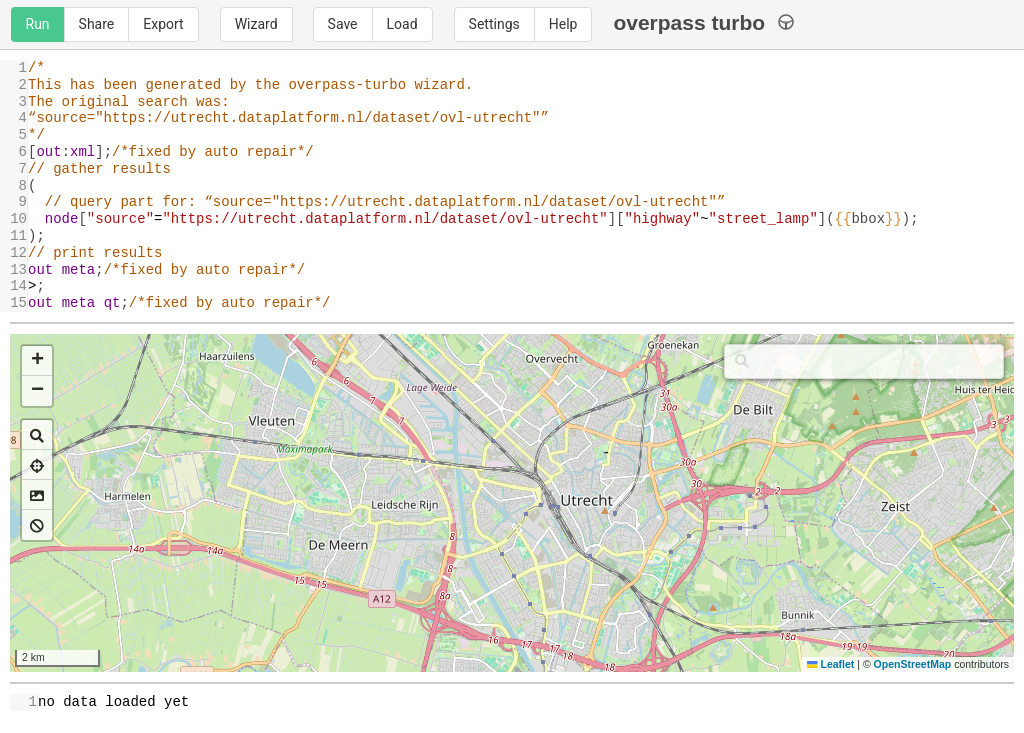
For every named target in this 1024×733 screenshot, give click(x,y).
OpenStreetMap (913, 664)
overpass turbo (703, 22)
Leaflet (830, 664)
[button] (37, 361)
